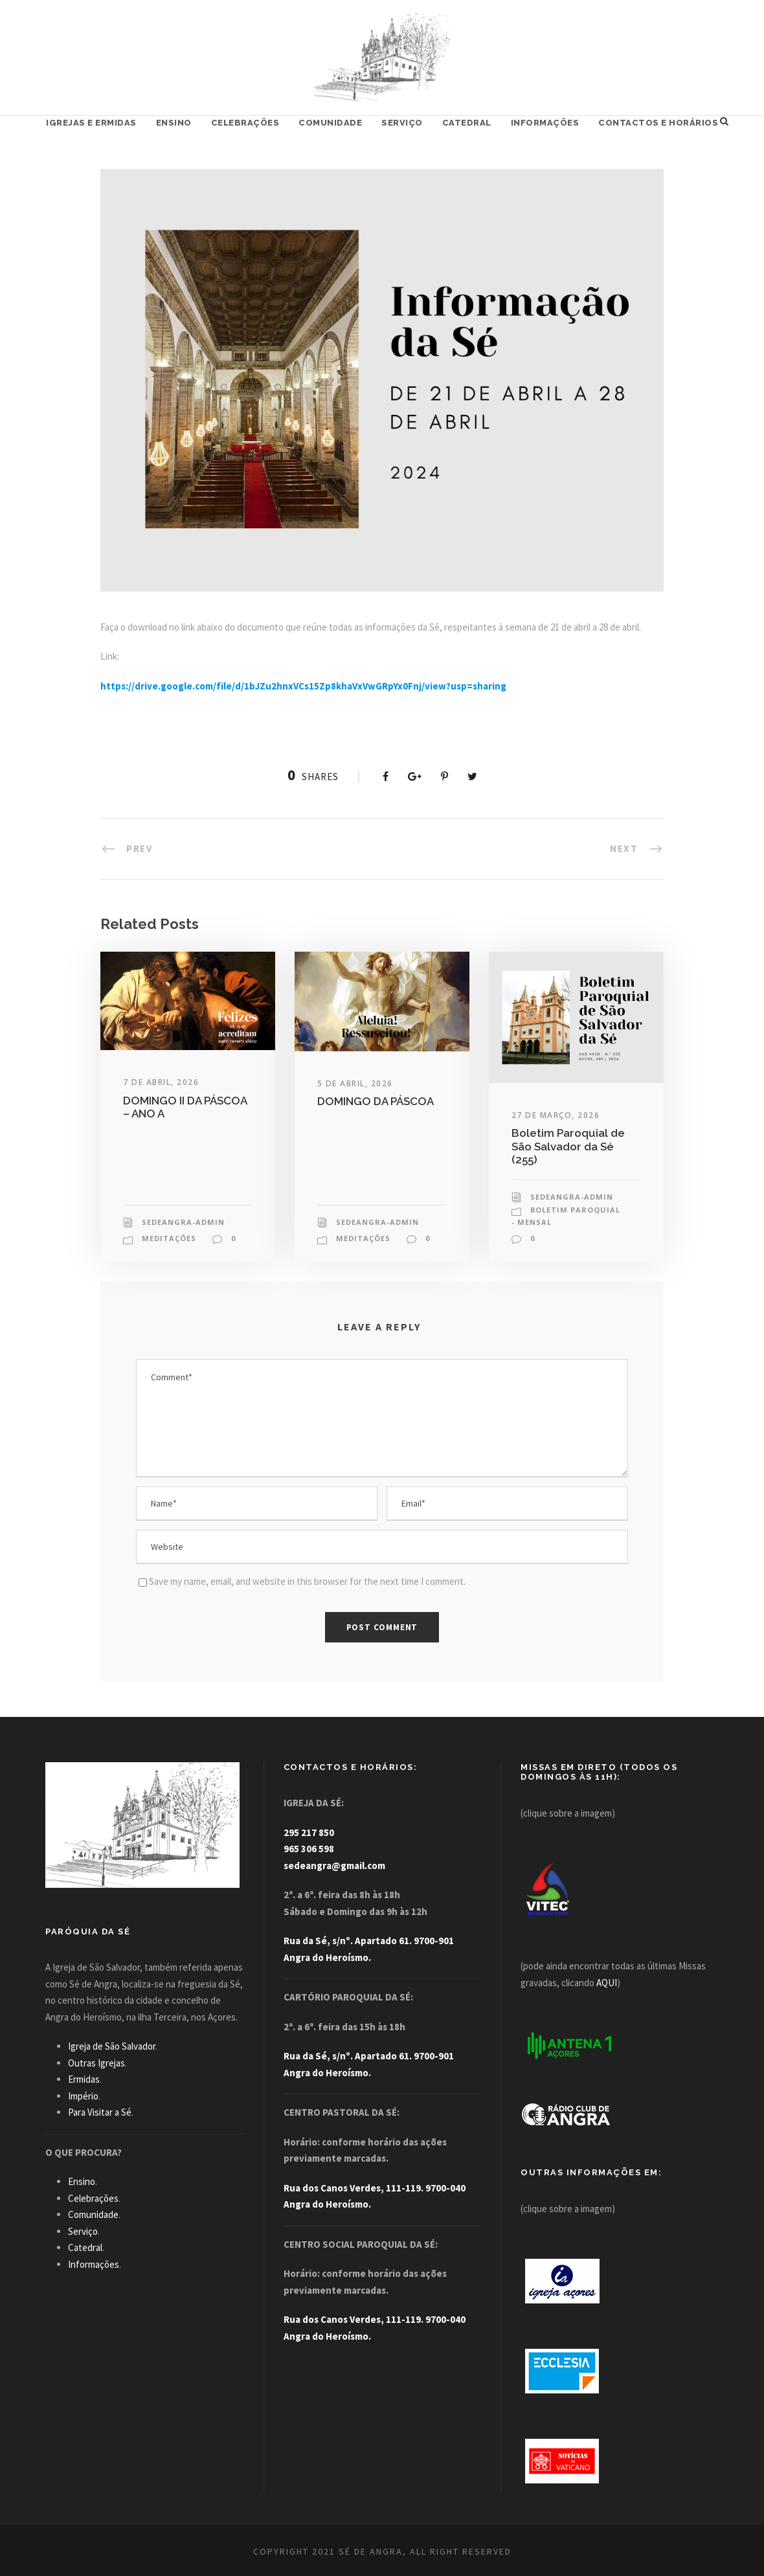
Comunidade (330, 123)
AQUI (606, 1983)
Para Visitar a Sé (99, 2112)
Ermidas (84, 2079)
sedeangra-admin (183, 1222)
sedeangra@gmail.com (334, 1865)
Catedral (466, 123)
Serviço (402, 123)
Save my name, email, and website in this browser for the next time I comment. (307, 1581)
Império (83, 2096)
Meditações (169, 1238)
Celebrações (245, 123)
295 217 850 (309, 1832)
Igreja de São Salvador (111, 2046)
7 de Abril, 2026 (161, 1082)
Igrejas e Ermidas (91, 123)
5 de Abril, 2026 (355, 1083)
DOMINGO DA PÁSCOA (375, 1101)
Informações (545, 123)
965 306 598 (309, 1848)
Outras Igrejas (96, 2063)
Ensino (174, 123)
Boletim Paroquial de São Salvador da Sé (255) (568, 1146)
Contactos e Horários (658, 123)
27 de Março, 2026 (555, 1115)
